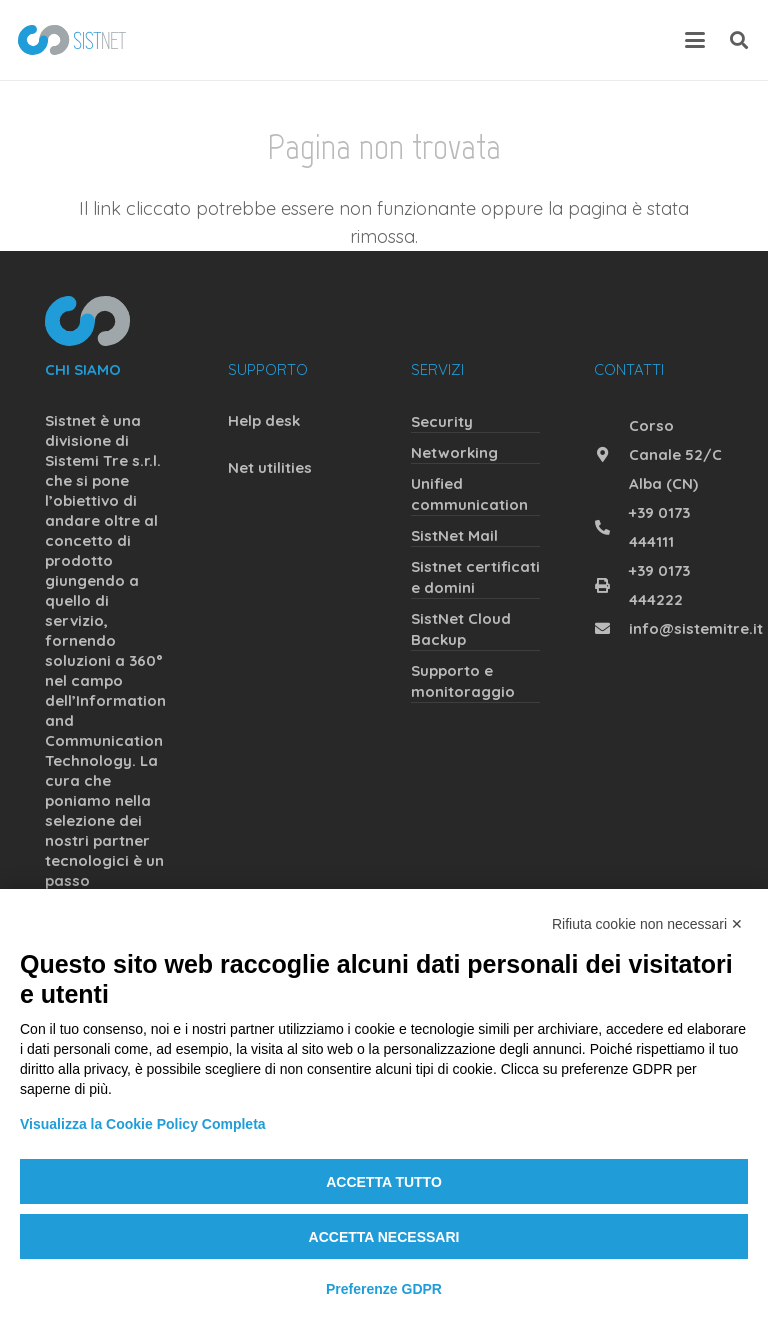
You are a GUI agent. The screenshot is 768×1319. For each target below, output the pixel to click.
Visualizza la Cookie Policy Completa (143, 1124)
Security (442, 421)
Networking (454, 452)
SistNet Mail (454, 535)
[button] (695, 40)
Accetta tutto (384, 1182)
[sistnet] (72, 40)
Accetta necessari (384, 1237)
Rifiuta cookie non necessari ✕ (647, 924)
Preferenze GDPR (384, 1289)
